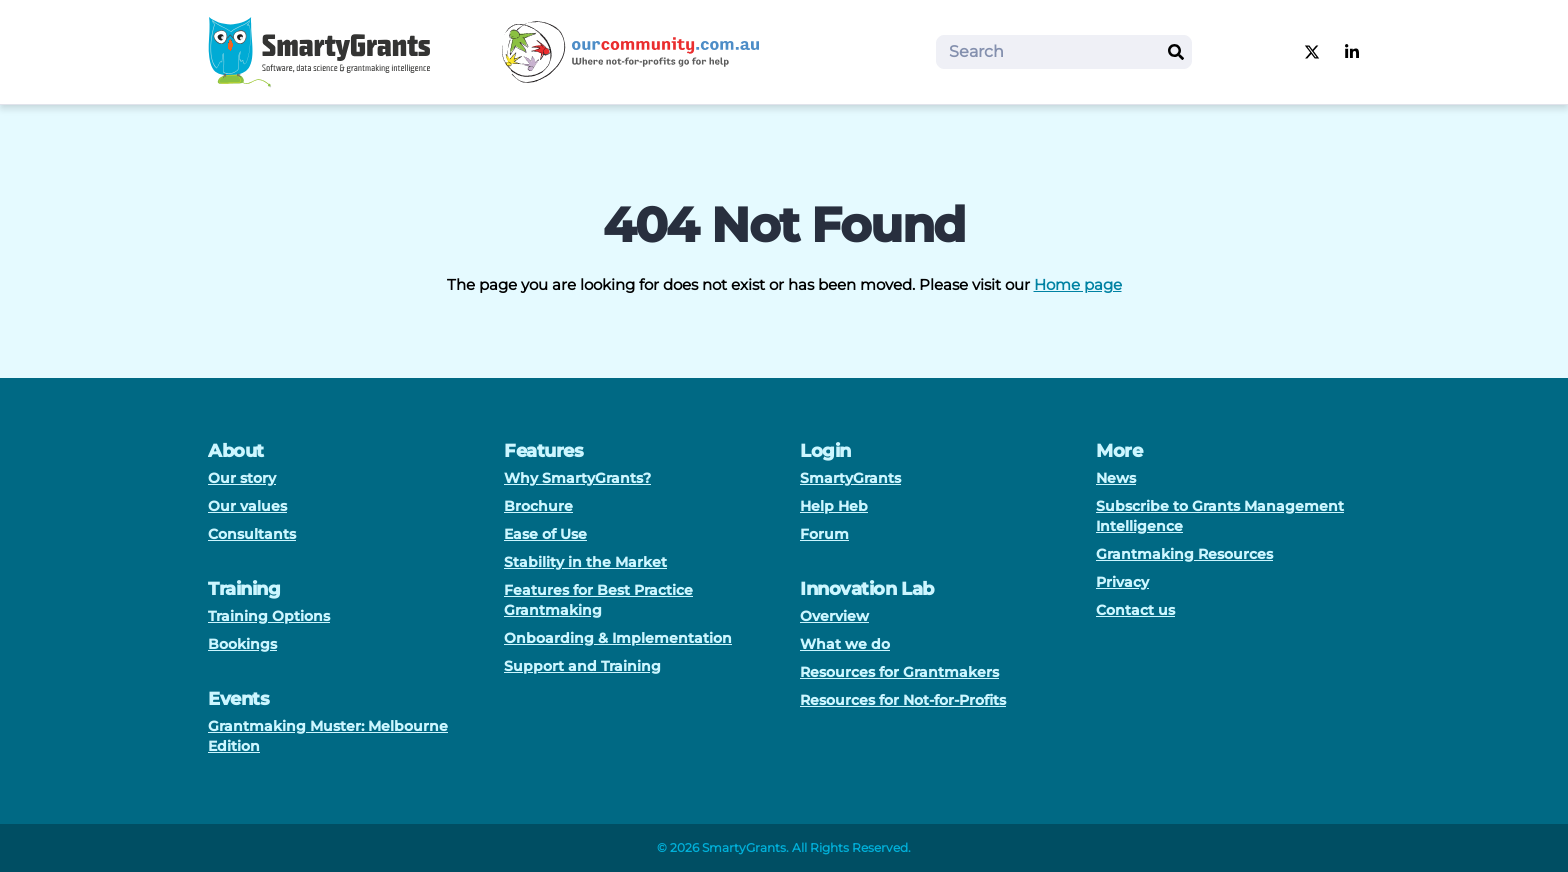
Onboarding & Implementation (618, 638)
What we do (845, 644)
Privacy (1122, 582)
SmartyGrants (850, 478)
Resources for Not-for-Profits (903, 700)
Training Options (269, 616)
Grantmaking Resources (1184, 554)
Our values (247, 506)
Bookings (242, 644)
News (1116, 478)
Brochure (538, 506)
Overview (834, 616)
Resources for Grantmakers (899, 672)
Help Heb (834, 506)
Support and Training (582, 666)
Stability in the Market (585, 562)
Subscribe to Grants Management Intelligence (1220, 516)
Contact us (1135, 610)
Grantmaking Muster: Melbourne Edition (328, 736)
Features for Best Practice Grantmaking (598, 600)
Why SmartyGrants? (577, 478)
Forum (824, 534)
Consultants (252, 534)
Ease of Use (545, 534)
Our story (242, 478)
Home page (1078, 284)
